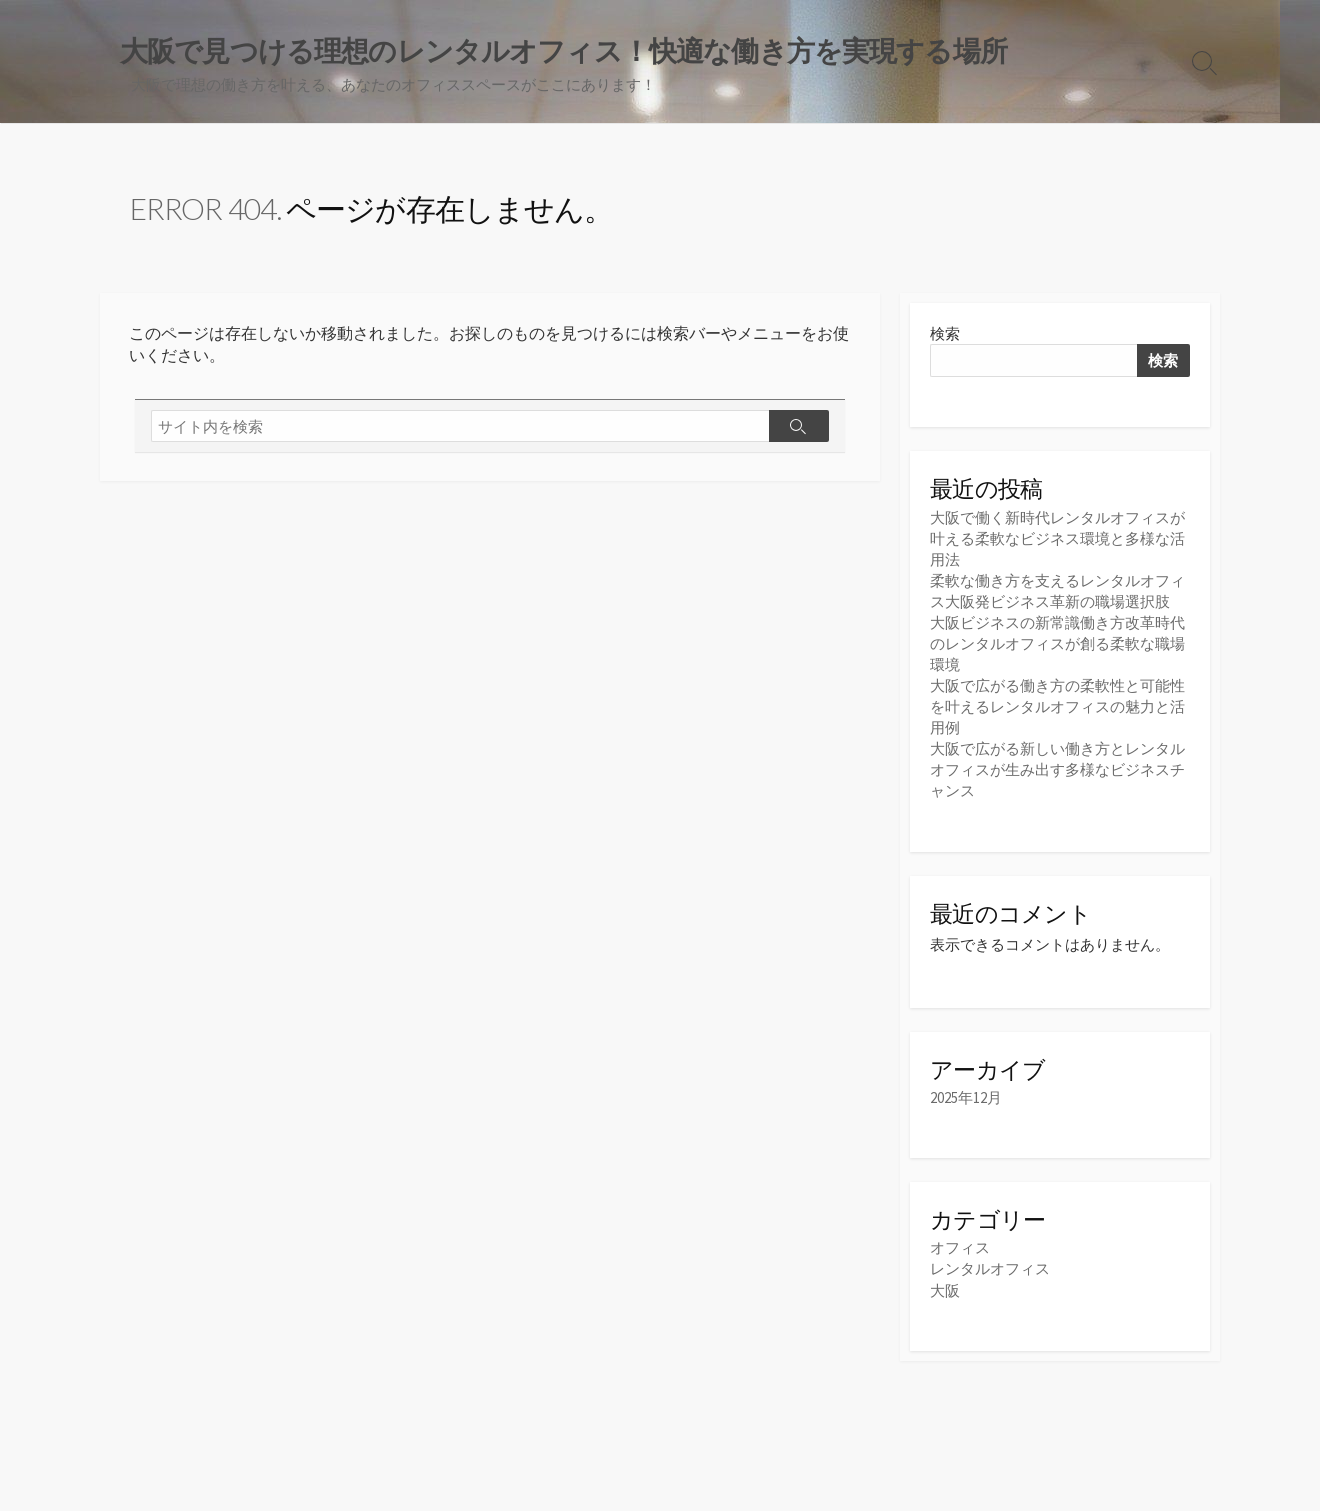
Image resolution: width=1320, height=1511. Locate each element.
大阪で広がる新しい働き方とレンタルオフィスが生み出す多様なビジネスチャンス (1057, 769)
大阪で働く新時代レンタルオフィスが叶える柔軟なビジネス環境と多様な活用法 (1057, 538)
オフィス (960, 1247)
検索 (945, 333)
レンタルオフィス (990, 1268)
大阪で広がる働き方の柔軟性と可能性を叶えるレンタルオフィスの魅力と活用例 (1057, 706)
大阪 (945, 1290)
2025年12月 (966, 1097)
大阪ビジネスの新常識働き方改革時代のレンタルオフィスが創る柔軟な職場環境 (1057, 643)
